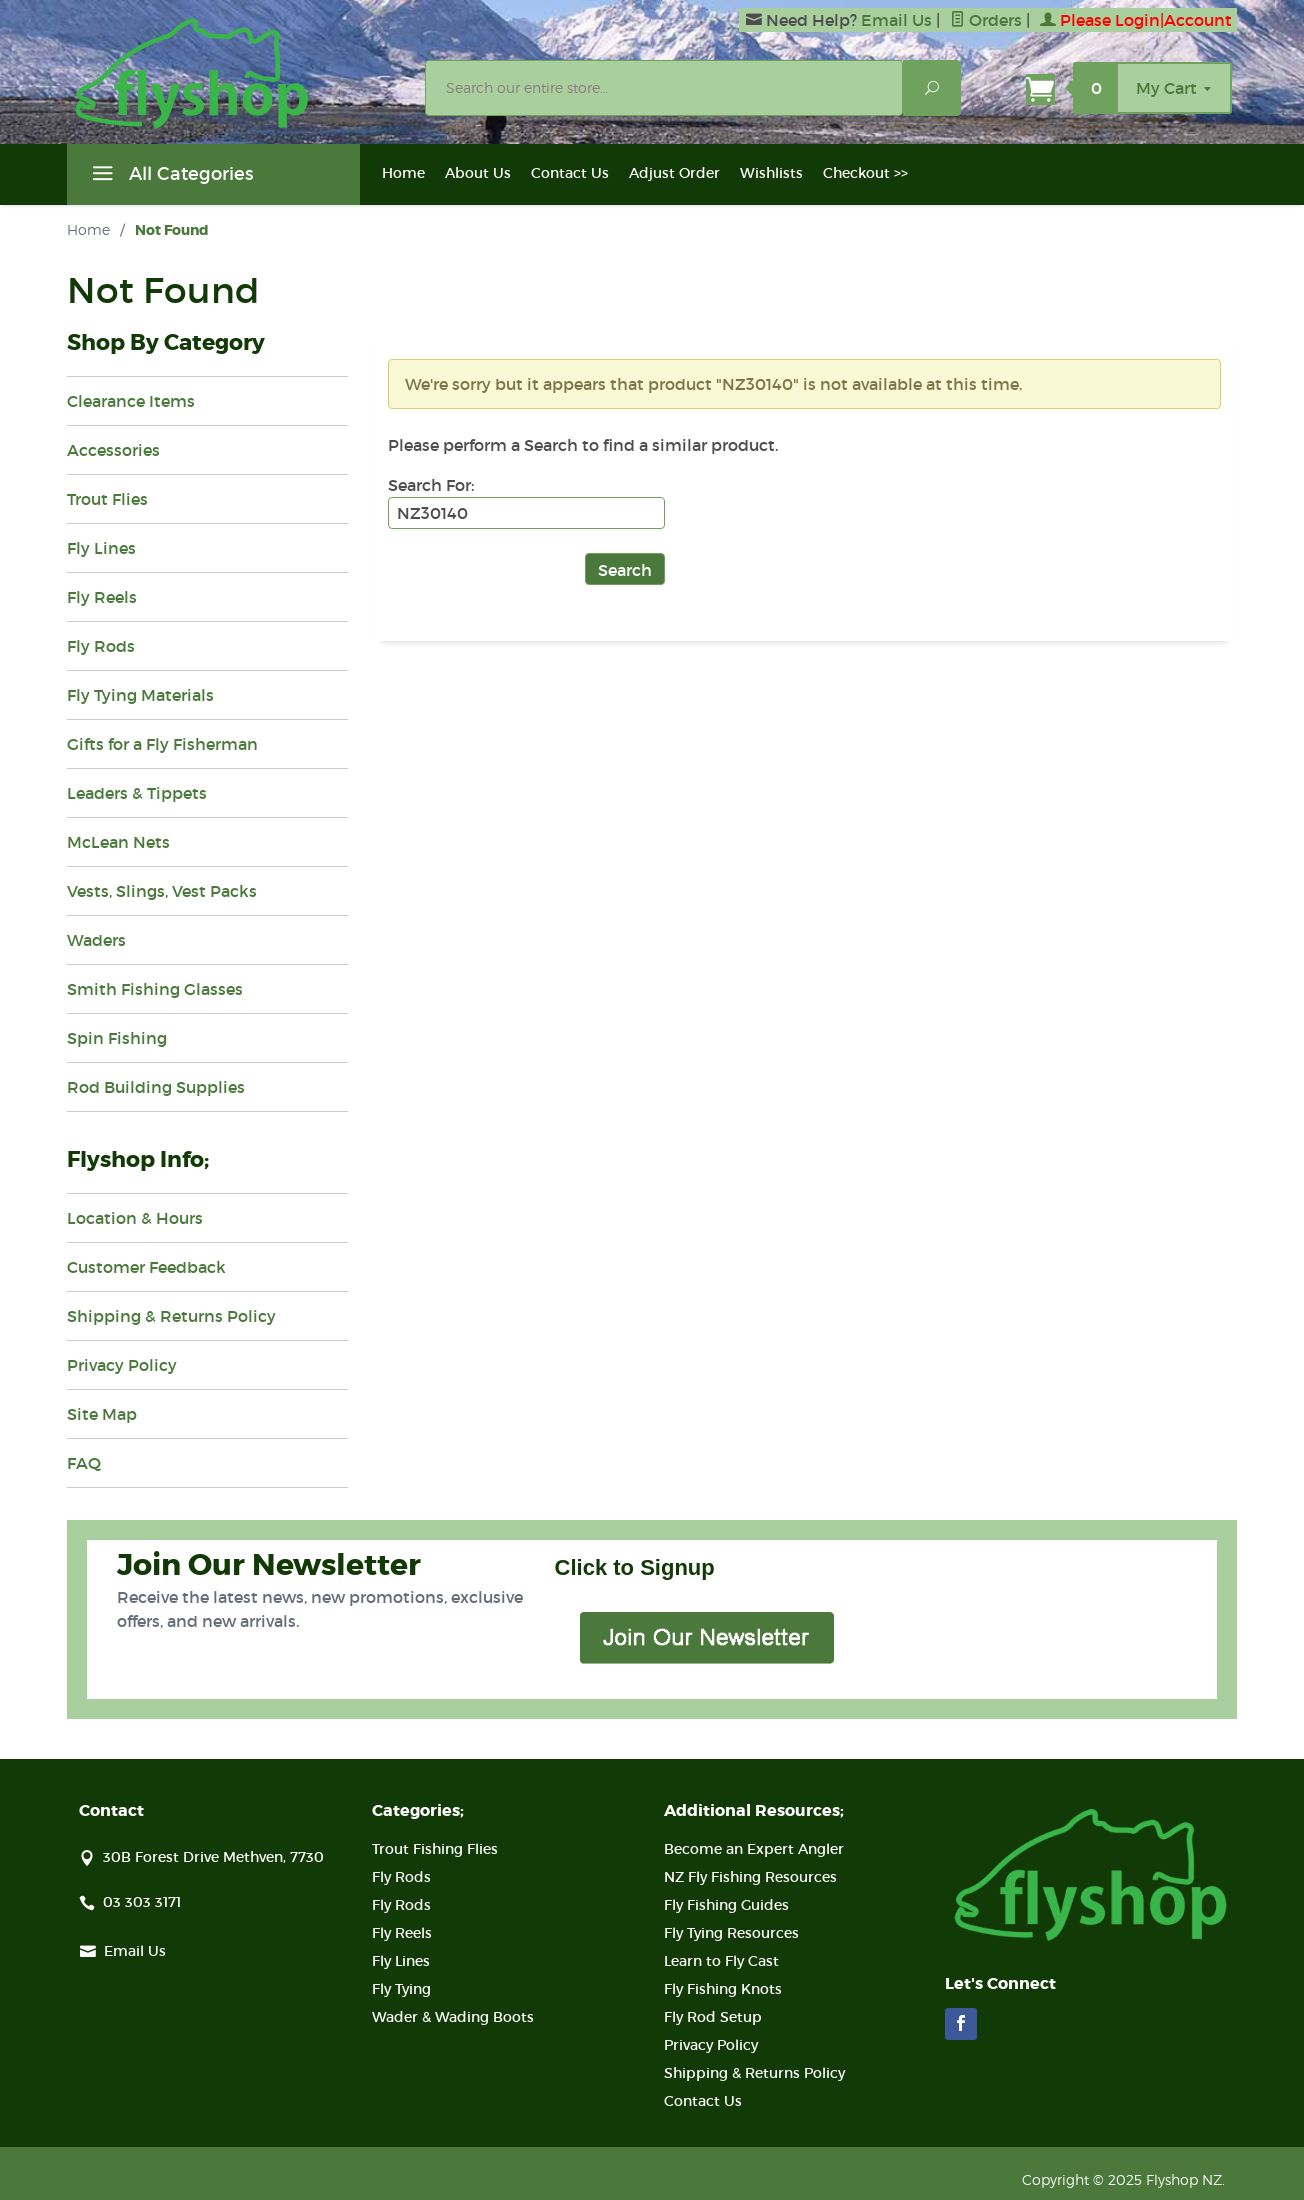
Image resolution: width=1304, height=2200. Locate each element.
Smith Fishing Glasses (155, 989)
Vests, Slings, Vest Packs (162, 891)
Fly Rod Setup (713, 2017)
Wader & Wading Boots (453, 2017)
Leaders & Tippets (137, 793)
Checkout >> (865, 173)
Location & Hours (135, 1218)
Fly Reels (102, 597)
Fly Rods (101, 646)
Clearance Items (131, 401)
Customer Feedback (146, 1267)
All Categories (170, 177)
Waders (96, 940)
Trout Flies (107, 499)
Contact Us (570, 173)
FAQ (84, 1463)
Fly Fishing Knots (723, 1989)
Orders (986, 20)
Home (403, 173)
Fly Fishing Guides (726, 1905)
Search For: (431, 485)
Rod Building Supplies (156, 1087)
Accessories (113, 450)
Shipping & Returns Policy (171, 1316)
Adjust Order (674, 173)
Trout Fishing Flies (435, 1849)
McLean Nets (118, 842)
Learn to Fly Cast (721, 1961)
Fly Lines (101, 548)
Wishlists (771, 173)
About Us (478, 173)
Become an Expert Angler (754, 1849)
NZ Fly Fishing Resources (750, 1877)
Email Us (896, 20)
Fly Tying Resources (731, 1933)
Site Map (102, 1414)
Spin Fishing (117, 1038)
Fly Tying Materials (140, 695)
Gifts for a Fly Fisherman (162, 744)
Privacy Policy (122, 1365)
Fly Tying (401, 1989)
